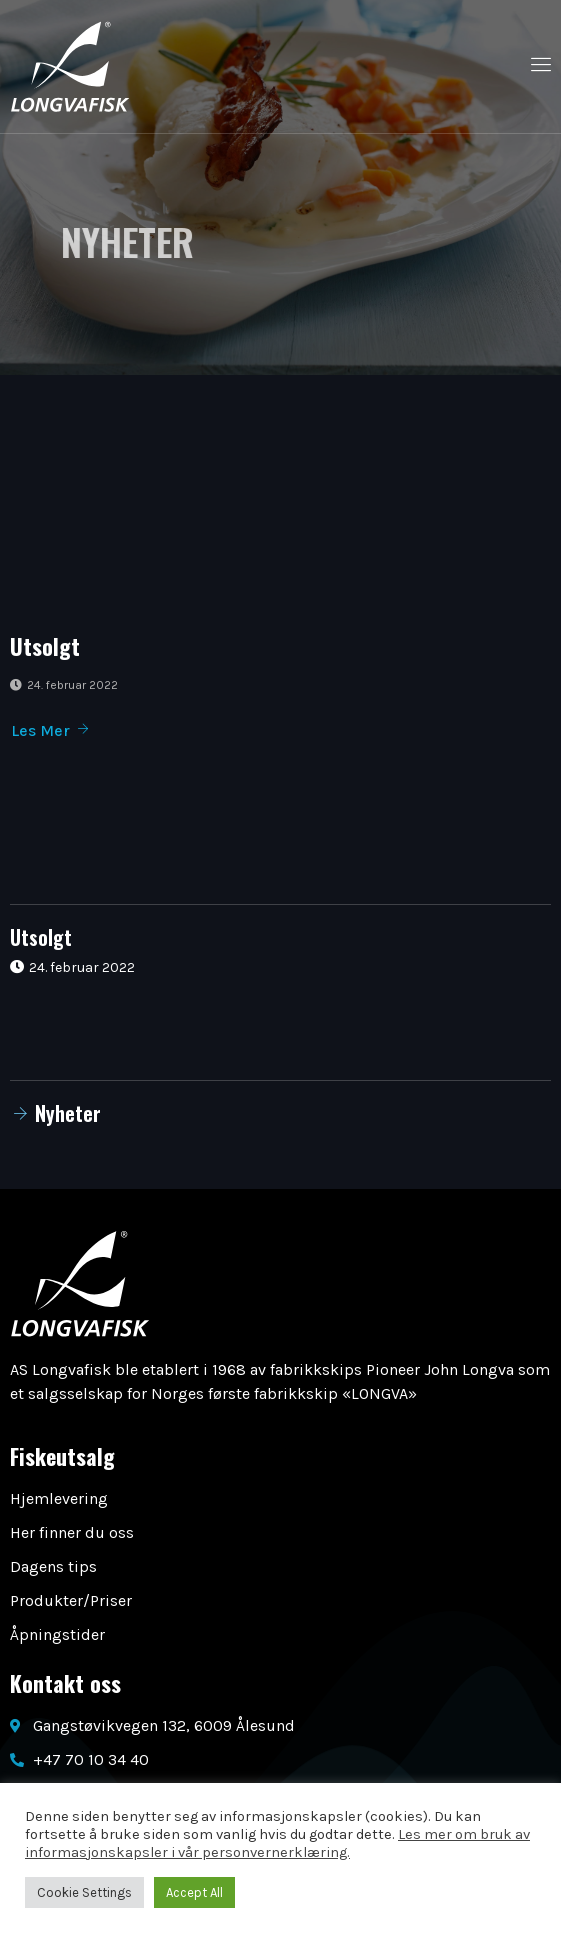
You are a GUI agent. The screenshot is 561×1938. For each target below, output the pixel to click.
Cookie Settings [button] (84, 1892)
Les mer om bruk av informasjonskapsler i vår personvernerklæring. (277, 1843)
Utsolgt (45, 646)
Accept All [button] (194, 1892)
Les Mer (51, 730)
